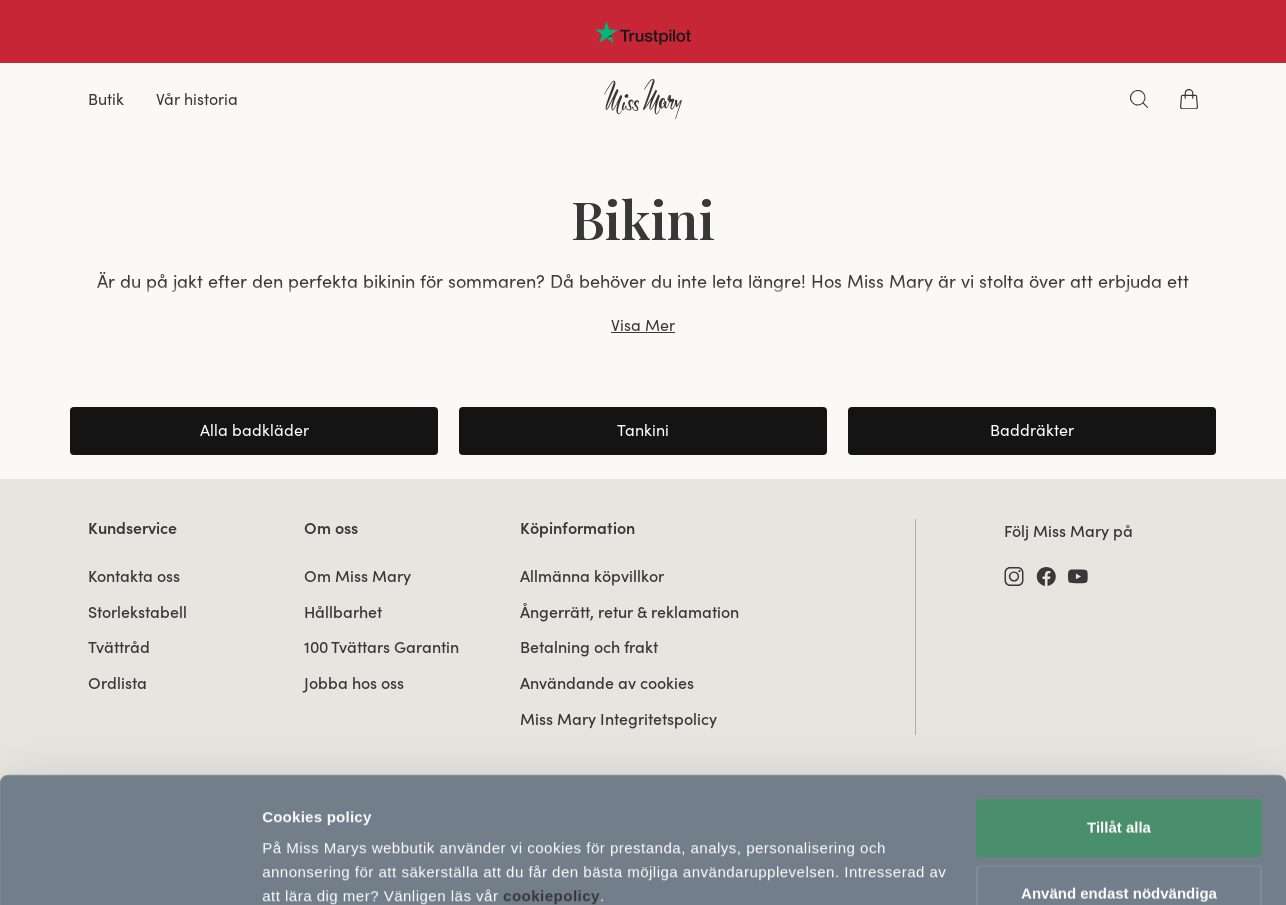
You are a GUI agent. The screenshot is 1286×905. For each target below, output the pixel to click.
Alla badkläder (254, 430)
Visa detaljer (306, 865)
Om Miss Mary (357, 576)
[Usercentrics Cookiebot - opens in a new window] (129, 866)
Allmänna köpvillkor (592, 576)
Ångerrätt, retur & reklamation (629, 612)
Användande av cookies (607, 683)
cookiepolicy (551, 810)
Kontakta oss (134, 576)
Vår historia (197, 99)
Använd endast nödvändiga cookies (1119, 819)
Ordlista (117, 683)
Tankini (643, 430)
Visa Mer (643, 325)
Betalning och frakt (589, 647)
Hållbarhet (343, 612)
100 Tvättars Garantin (381, 647)
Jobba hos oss (354, 683)
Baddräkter (1032, 430)
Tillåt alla (1119, 742)
